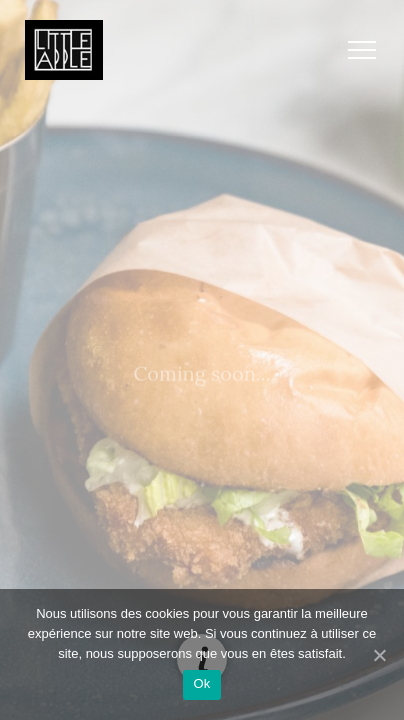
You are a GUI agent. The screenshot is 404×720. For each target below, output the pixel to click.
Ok (201, 683)
